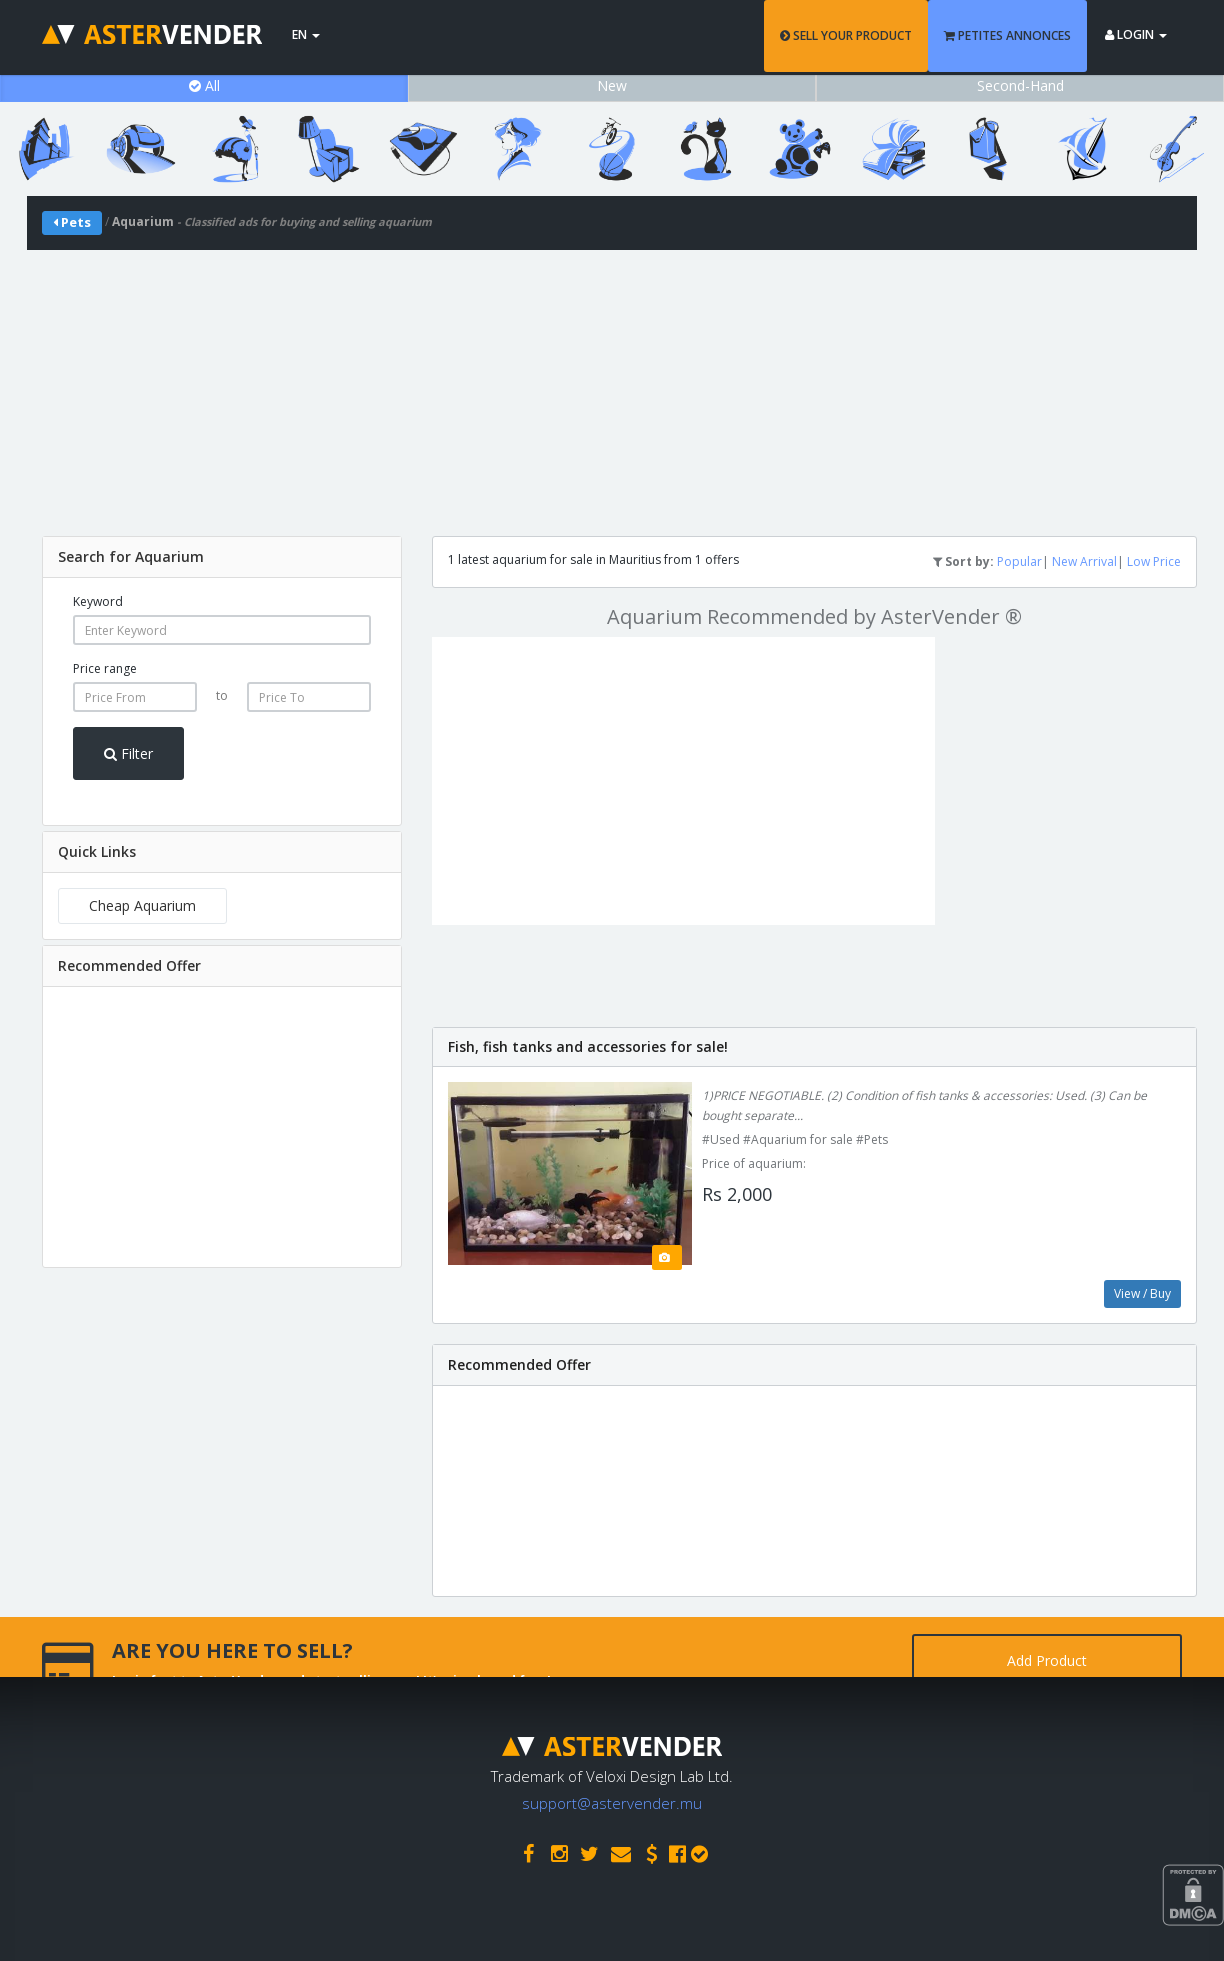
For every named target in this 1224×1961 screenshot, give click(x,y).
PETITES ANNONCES (1007, 35)
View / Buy (1142, 1293)
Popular (1019, 561)
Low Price (1154, 561)
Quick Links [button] (97, 851)
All (204, 85)
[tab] (222, 557)
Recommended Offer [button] (129, 965)
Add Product (1047, 1660)
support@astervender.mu (612, 1803)
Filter (128, 753)
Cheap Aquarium (142, 905)
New (612, 85)
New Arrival (1084, 561)
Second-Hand (1020, 85)
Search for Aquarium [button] (131, 556)
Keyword (98, 601)
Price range (105, 668)
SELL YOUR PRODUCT (846, 35)
